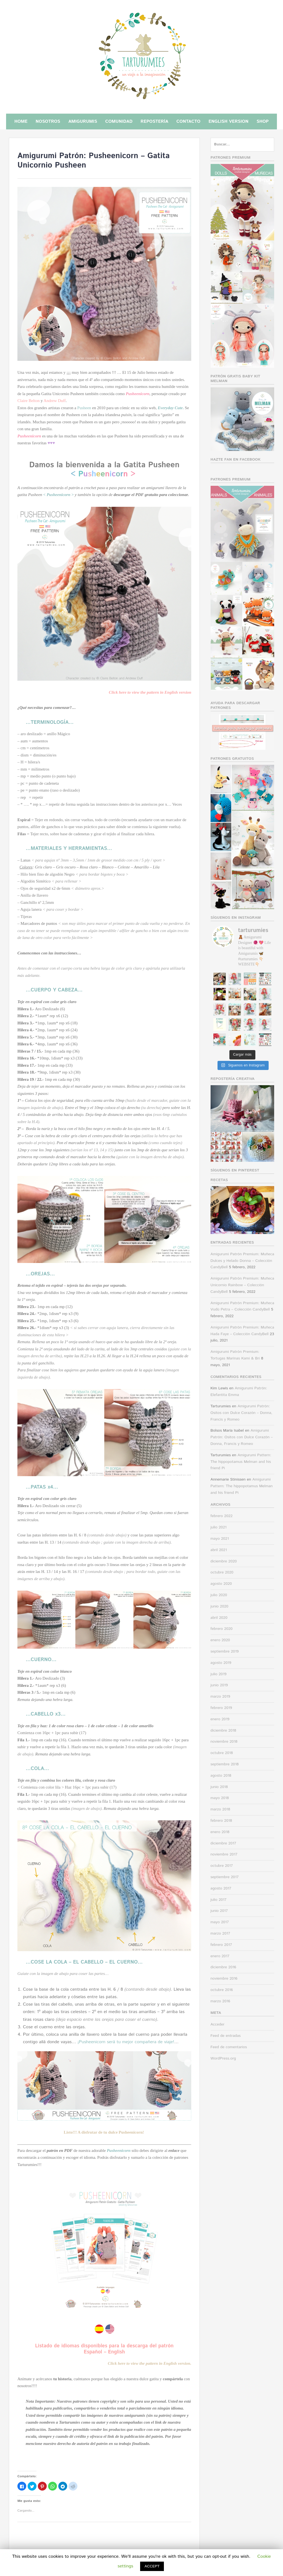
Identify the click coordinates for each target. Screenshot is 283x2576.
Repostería (154, 121)
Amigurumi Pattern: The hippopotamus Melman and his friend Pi (241, 1461)
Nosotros (48, 121)
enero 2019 (220, 1719)
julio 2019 (219, 1674)
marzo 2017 (220, 1933)
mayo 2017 (220, 1922)
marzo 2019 (220, 1696)
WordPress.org (223, 2058)
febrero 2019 (221, 1708)
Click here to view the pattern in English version (150, 692)
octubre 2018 (222, 1753)
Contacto (188, 121)
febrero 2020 (222, 1629)
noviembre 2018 (224, 1741)
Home (21, 121)
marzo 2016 (220, 2001)
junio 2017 (219, 1911)
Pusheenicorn (138, 394)
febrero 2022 (222, 1516)
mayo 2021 (220, 1538)
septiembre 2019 (225, 1651)
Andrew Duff (55, 400)
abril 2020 (219, 1617)
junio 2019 (219, 1685)
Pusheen (84, 408)
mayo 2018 (220, 1798)
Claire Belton (28, 400)
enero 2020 (220, 1640)
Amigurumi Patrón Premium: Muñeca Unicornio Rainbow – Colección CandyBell (242, 1285)
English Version (228, 121)
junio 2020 (220, 1606)
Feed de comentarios (229, 2047)
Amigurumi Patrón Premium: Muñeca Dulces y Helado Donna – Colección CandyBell (242, 1260)
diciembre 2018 (223, 1730)
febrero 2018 (221, 1820)
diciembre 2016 (223, 1967)
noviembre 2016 (224, 1978)
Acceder (218, 2024)
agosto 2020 (221, 1583)
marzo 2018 (220, 1809)
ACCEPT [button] (152, 2566)
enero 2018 (220, 1832)
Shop (262, 121)
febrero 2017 (221, 1945)
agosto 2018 (221, 1775)
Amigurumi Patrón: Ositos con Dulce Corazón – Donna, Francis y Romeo (241, 1412)
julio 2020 (219, 1595)
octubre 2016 (222, 1990)
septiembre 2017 (225, 1877)
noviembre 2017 (224, 1854)
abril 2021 (219, 1550)
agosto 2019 (221, 1663)
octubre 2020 (222, 1572)
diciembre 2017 (223, 1843)
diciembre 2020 (224, 1561)
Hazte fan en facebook (236, 459)
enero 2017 (220, 1956)
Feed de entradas (226, 2036)
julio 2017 (219, 1899)
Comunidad (118, 121)
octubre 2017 (222, 1865)
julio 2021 (219, 1527)
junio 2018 (219, 1787)
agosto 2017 (221, 1888)
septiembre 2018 (225, 1764)
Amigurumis (82, 121)
